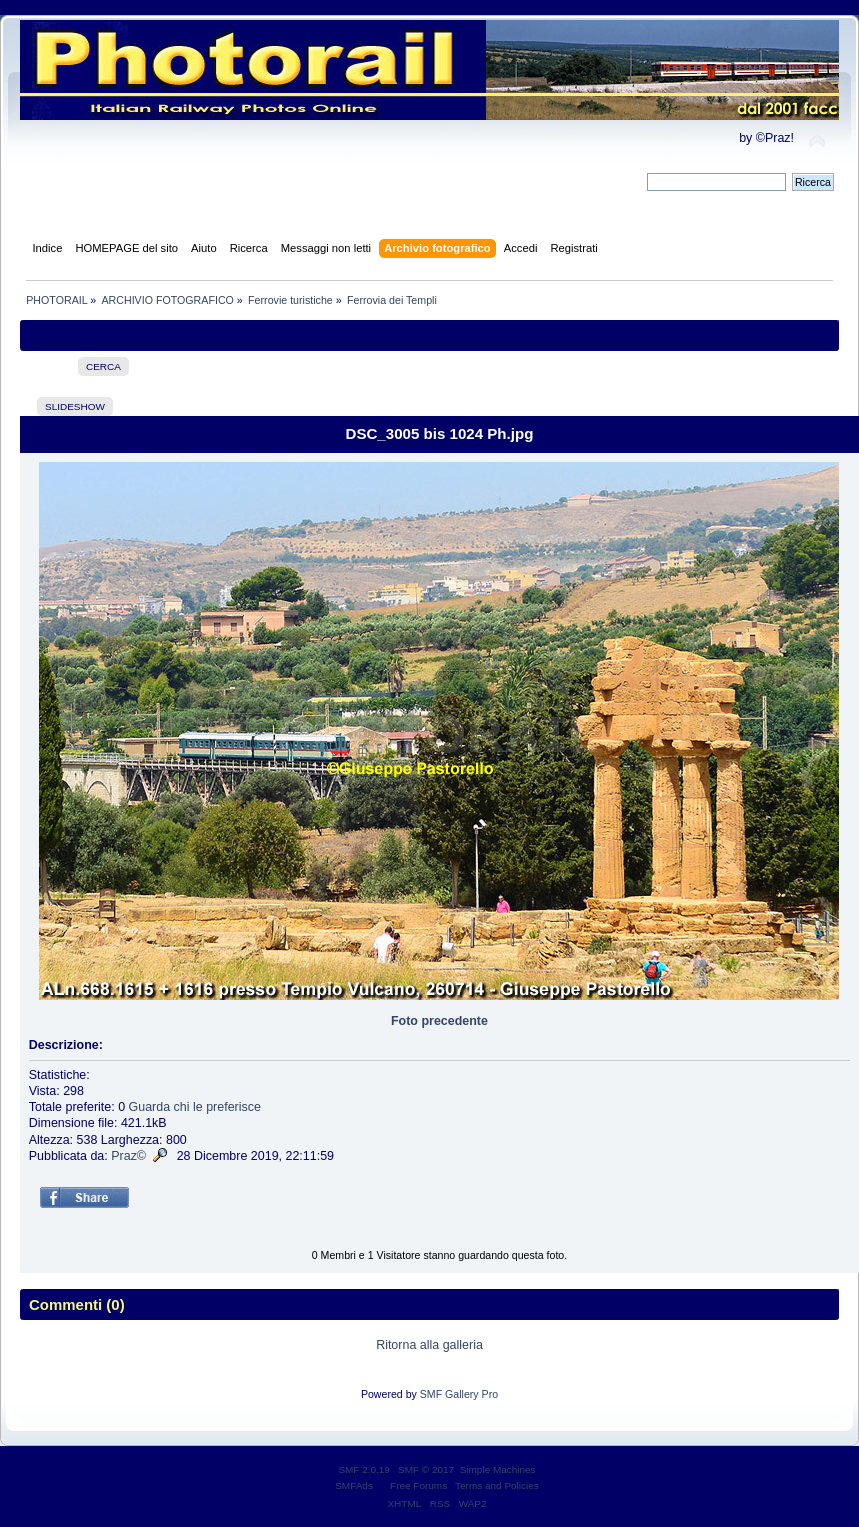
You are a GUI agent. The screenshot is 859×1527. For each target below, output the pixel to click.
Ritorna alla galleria (429, 1345)
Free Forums (418, 1485)
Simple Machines (498, 1469)
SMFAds (354, 1485)
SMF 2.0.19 (364, 1469)
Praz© (128, 1156)
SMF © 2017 (426, 1469)
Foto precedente (439, 1021)
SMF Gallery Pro (459, 1394)
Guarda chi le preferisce (195, 1107)
